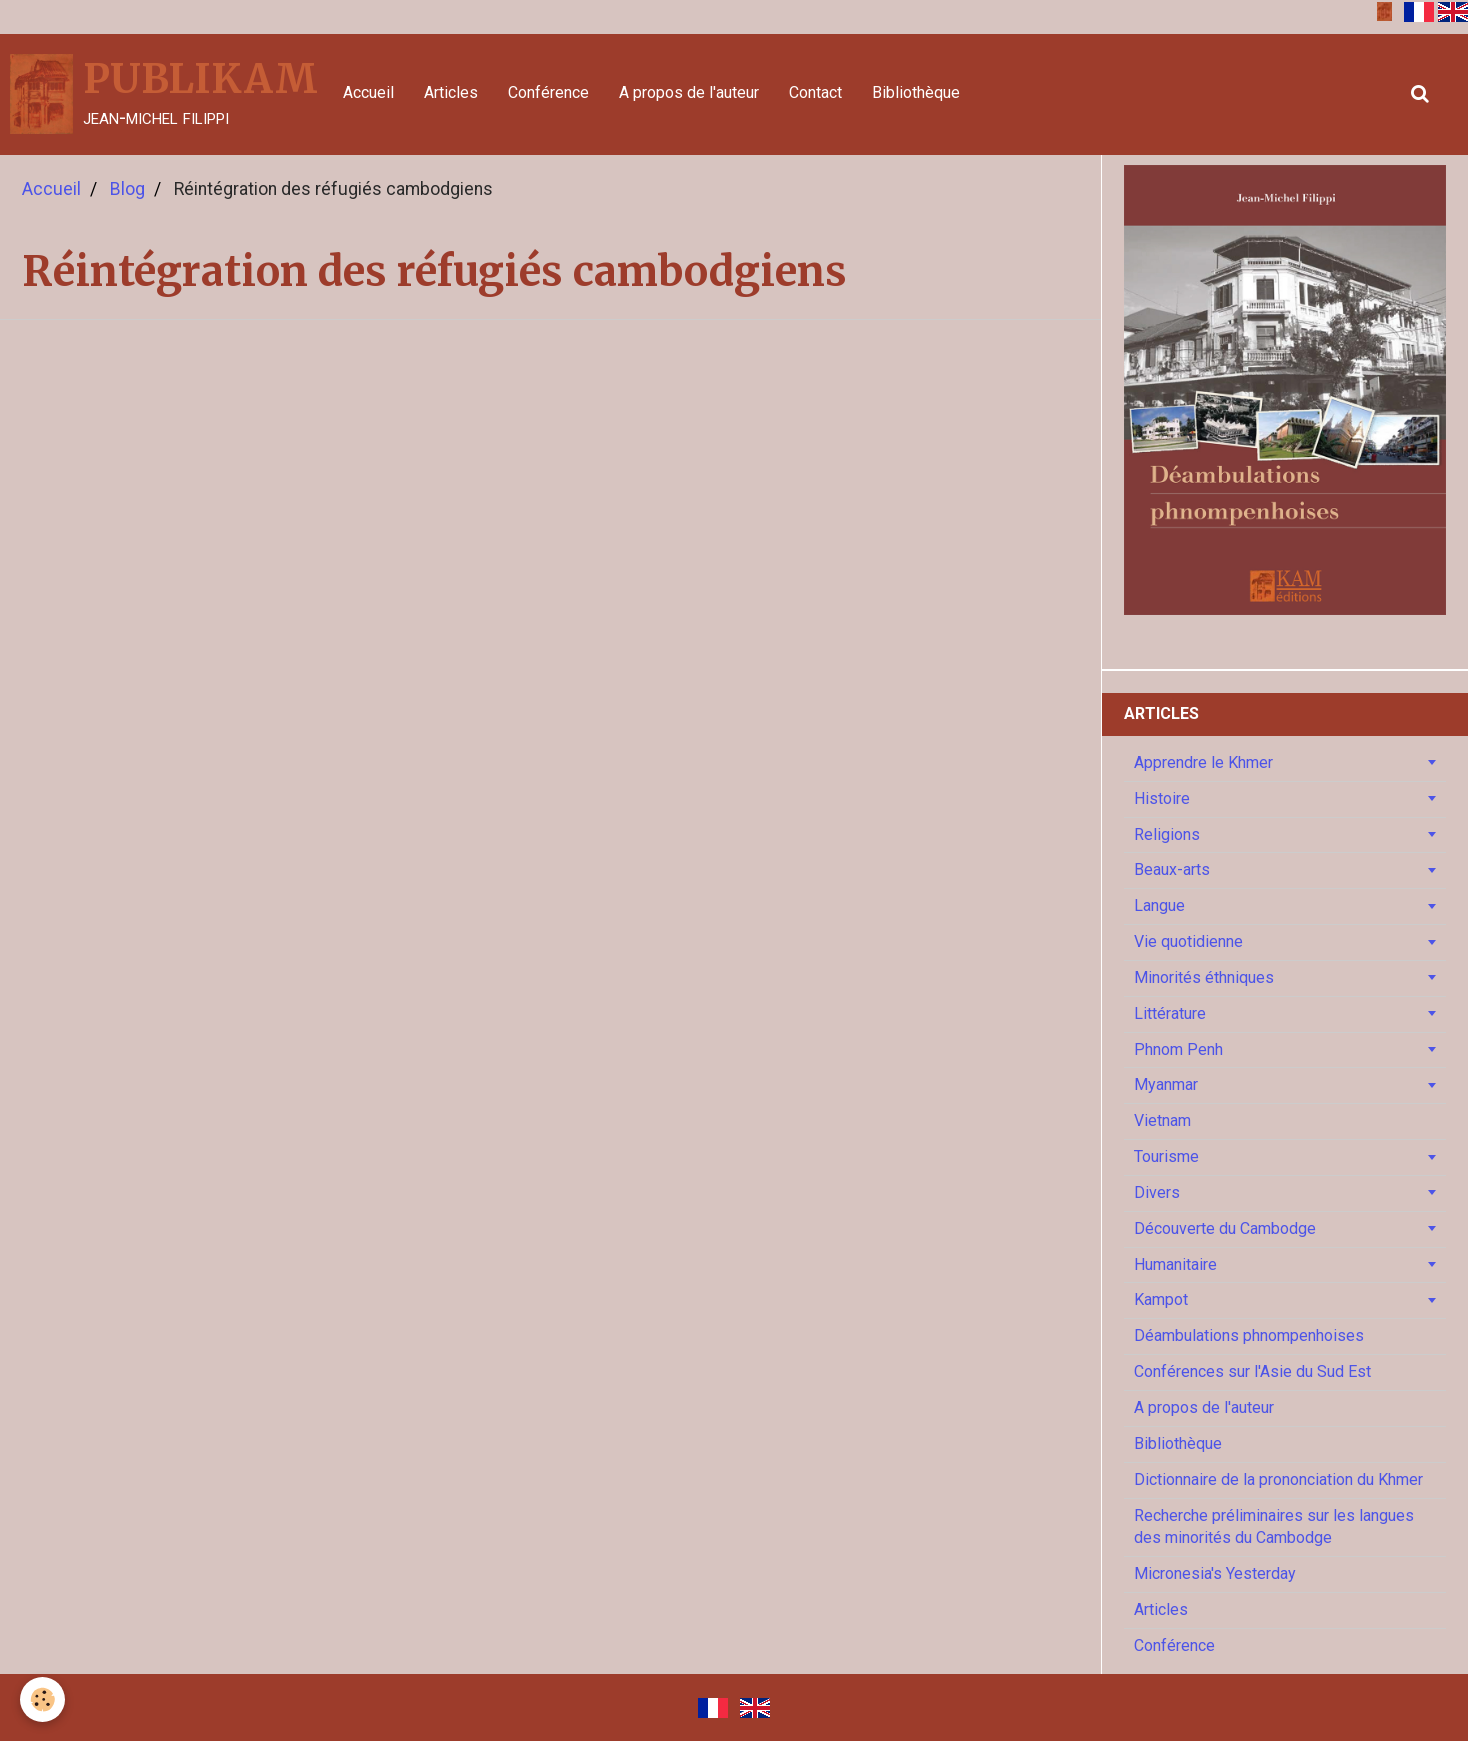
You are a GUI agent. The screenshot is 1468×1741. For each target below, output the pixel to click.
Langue (1159, 905)
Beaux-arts (1172, 869)
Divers (1157, 1192)
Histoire (1162, 798)
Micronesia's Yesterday (1215, 1573)
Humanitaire (1175, 1264)
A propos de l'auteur (689, 92)
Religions (1167, 834)
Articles (451, 92)
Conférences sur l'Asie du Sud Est (1252, 1371)
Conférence (548, 92)
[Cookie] (42, 1699)
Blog (127, 189)
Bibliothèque (916, 92)
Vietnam (1162, 1120)
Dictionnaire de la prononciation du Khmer (1278, 1479)
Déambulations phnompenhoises (1249, 1335)
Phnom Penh (1178, 1049)
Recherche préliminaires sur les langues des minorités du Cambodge (1274, 1527)
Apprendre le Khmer (1203, 762)
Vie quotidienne (1188, 941)
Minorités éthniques (1204, 977)
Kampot (1161, 1299)
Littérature (1170, 1013)
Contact (815, 92)
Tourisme (1166, 1156)
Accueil (368, 92)
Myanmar (1166, 1084)
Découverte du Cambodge (1225, 1228)
